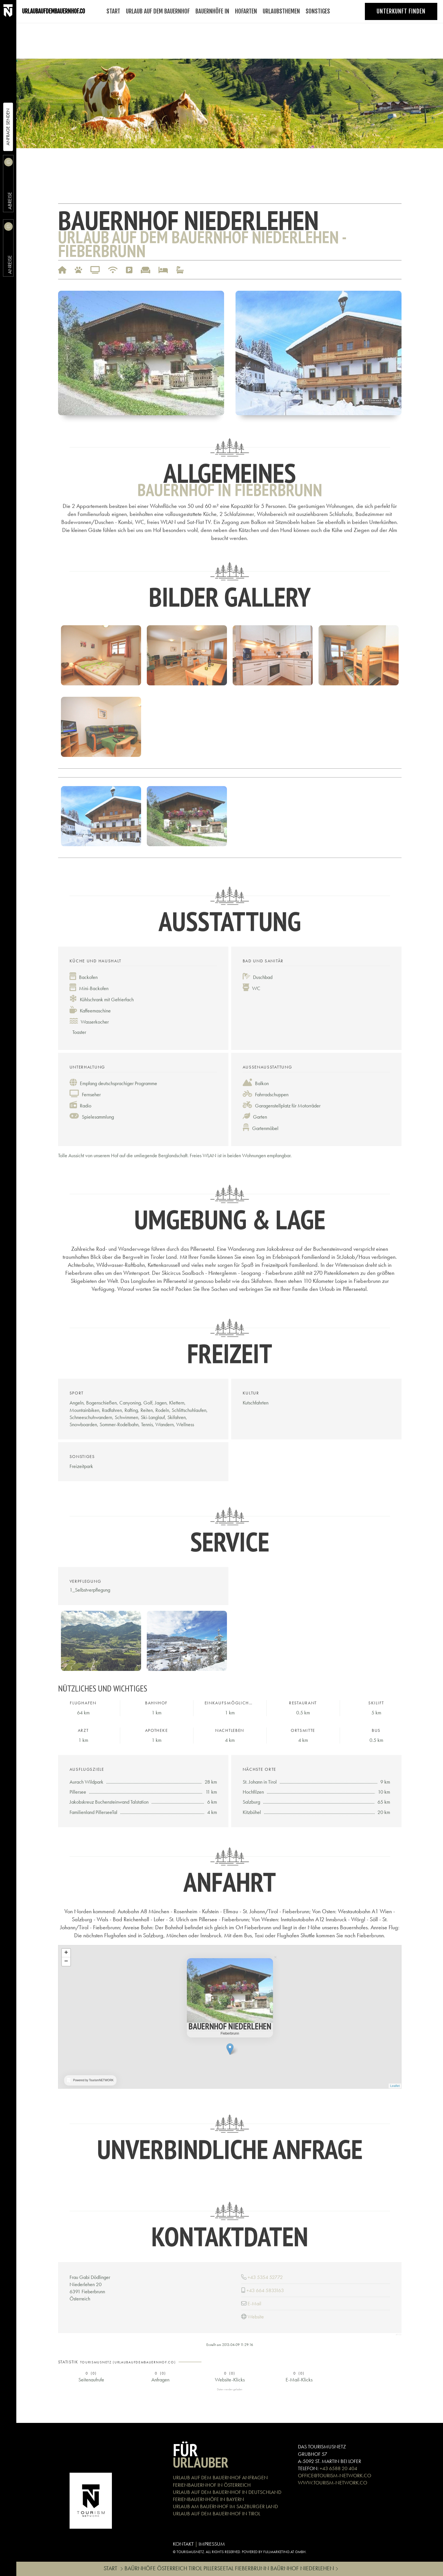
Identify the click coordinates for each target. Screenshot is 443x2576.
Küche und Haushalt (96, 961)
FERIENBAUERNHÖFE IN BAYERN (208, 2499)
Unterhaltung (87, 1067)
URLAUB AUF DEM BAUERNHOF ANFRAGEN (220, 2477)
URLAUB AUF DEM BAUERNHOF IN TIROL (216, 2513)
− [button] (66, 1961)
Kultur (251, 1393)
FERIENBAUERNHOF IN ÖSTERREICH (212, 2485)
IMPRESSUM (212, 2544)
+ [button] (66, 1953)
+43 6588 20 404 (338, 2468)
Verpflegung (85, 1581)
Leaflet (395, 2086)
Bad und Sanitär (263, 961)
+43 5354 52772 (265, 2277)
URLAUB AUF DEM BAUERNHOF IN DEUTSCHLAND (227, 2492)
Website (256, 2316)
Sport (77, 1393)
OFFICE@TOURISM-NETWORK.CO (334, 2475)
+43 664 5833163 (265, 2290)
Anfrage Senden (8, 126)
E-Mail (254, 2303)
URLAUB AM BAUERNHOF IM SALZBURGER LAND (225, 2506)
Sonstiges (82, 1456)
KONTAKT (183, 2544)
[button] (141, 352)
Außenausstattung (267, 1067)
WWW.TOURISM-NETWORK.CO (332, 2482)
